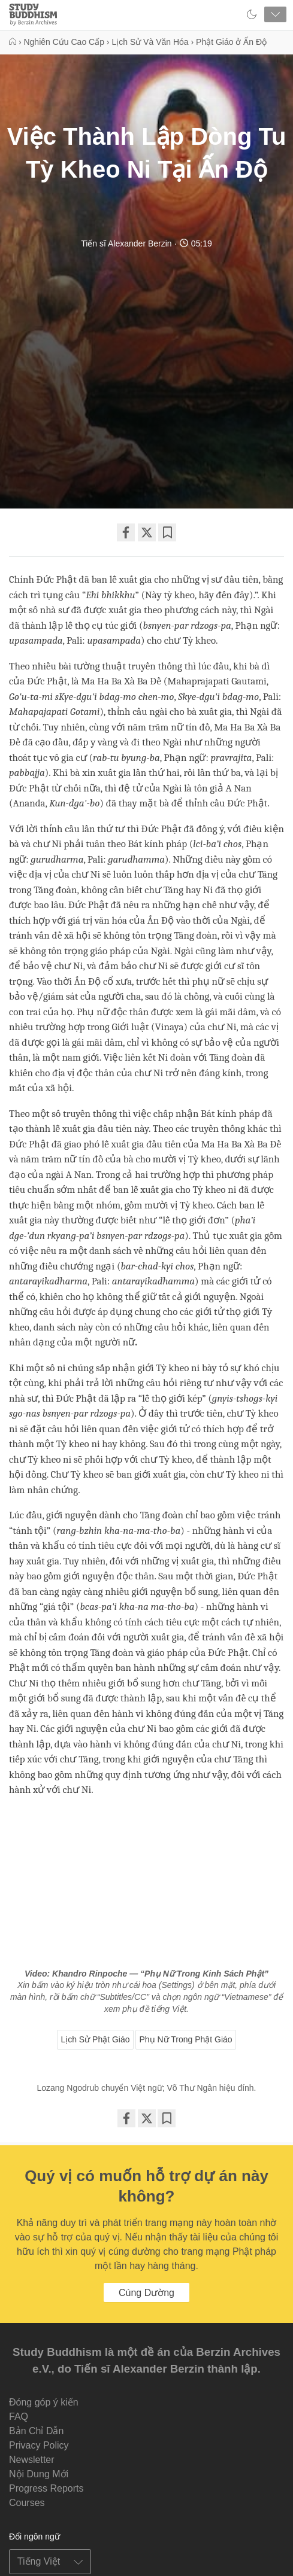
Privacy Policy (39, 2445)
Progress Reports (46, 2488)
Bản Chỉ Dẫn (36, 2431)
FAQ (18, 2416)
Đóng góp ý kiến (43, 2402)
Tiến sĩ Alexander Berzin (126, 243)
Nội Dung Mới (38, 2474)
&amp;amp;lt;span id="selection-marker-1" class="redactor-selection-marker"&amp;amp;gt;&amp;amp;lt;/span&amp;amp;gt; (146, 1885)
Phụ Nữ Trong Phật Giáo (185, 2039)
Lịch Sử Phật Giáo (95, 2039)
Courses (27, 2503)
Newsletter (32, 2460)
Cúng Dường (146, 2293)
